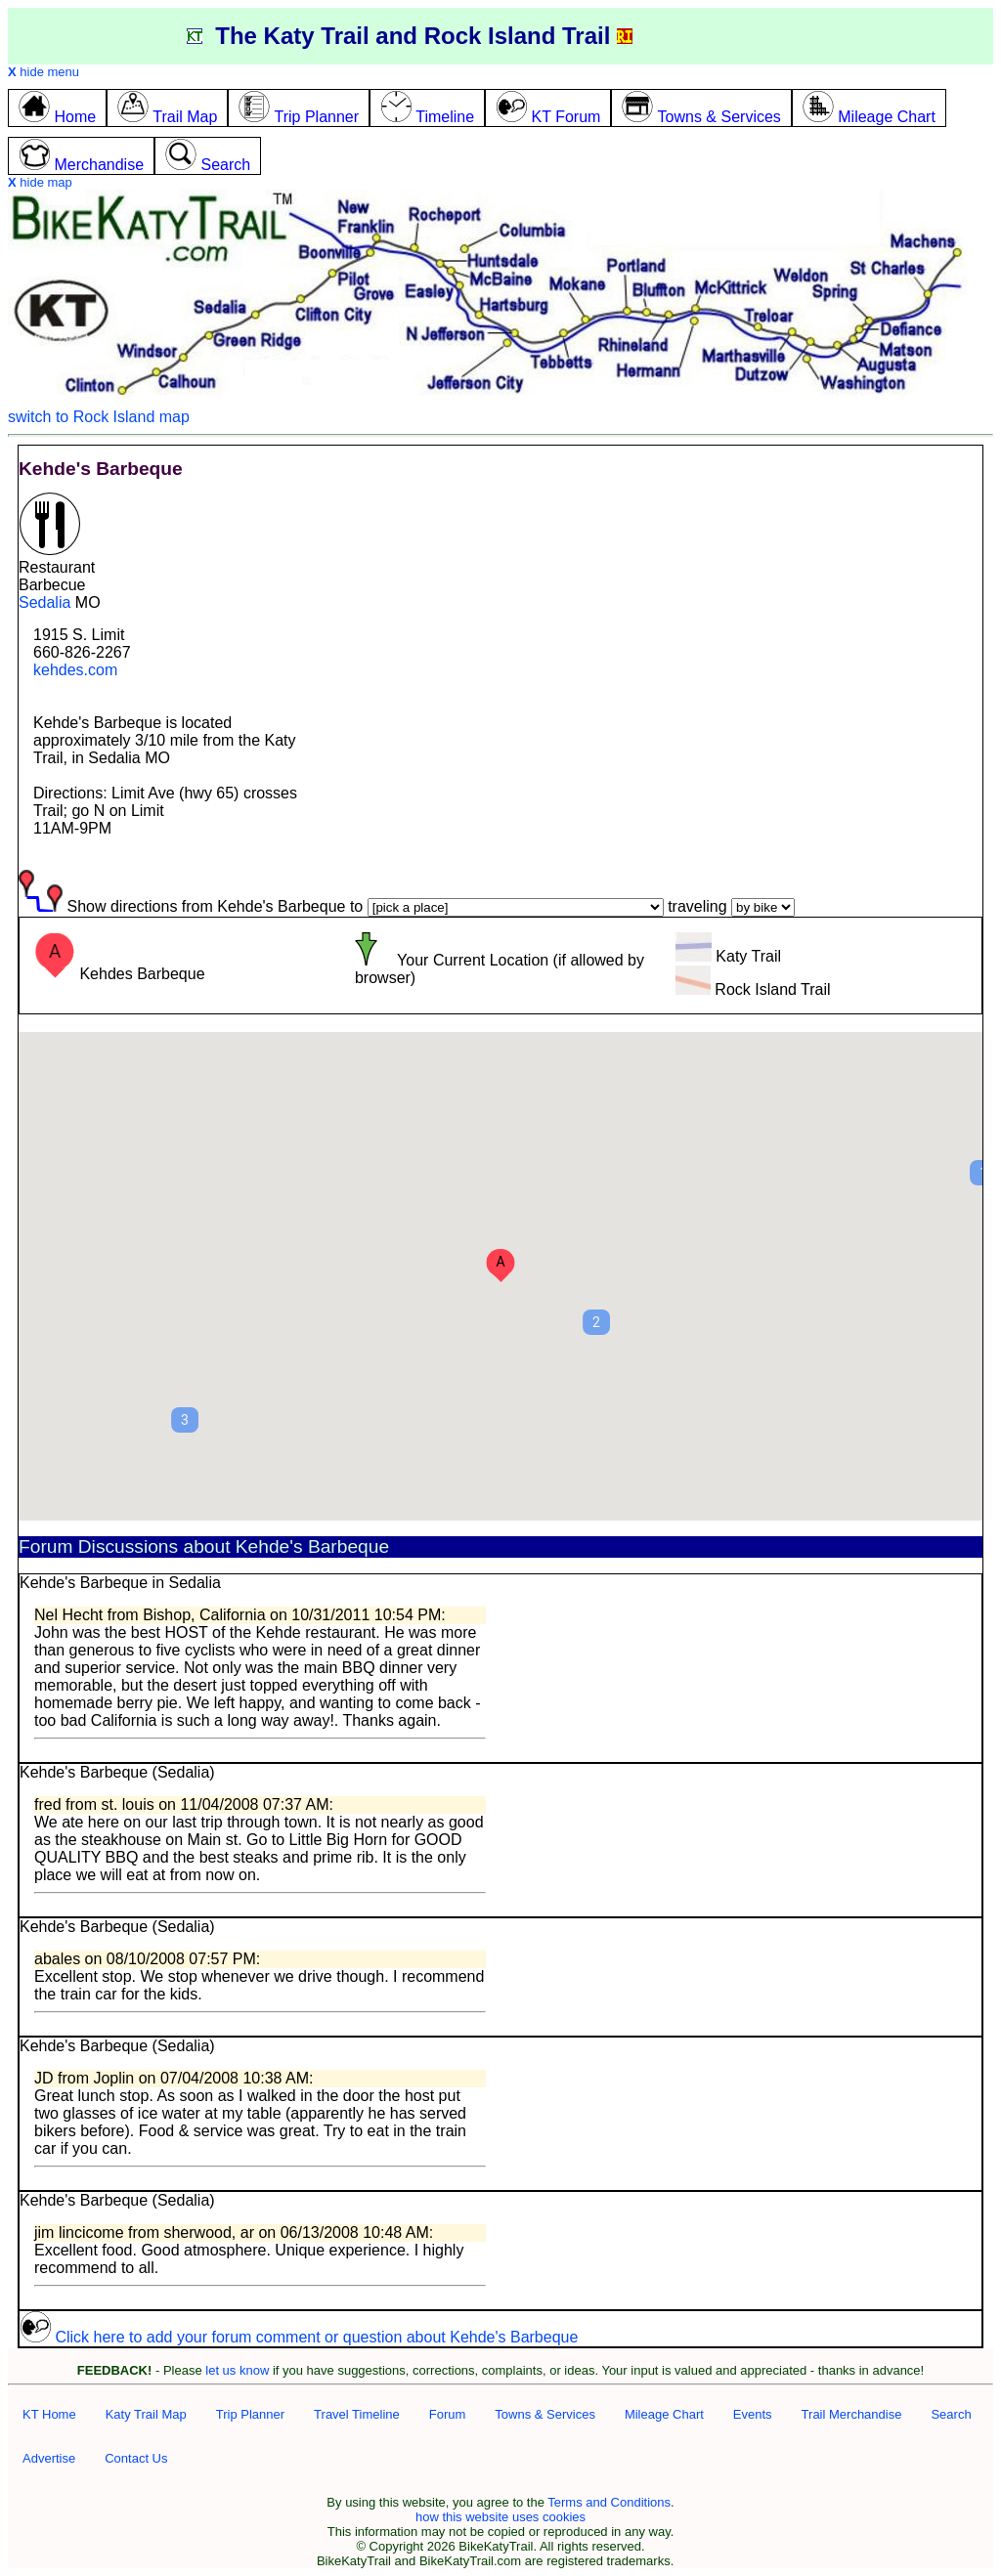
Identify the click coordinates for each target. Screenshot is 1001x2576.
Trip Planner (250, 2414)
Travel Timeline (357, 2414)
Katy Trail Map (146, 2414)
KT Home (49, 2414)
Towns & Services (545, 2414)
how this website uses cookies (500, 2517)
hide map (40, 182)
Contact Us (136, 2458)
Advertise (48, 2458)
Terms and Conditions (609, 2502)
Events (752, 2414)
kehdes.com (75, 670)
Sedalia (44, 602)
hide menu (43, 71)
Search (951, 2414)
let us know (237, 2370)
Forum (447, 2414)
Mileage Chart (664, 2414)
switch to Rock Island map (99, 416)
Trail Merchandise (852, 2414)
